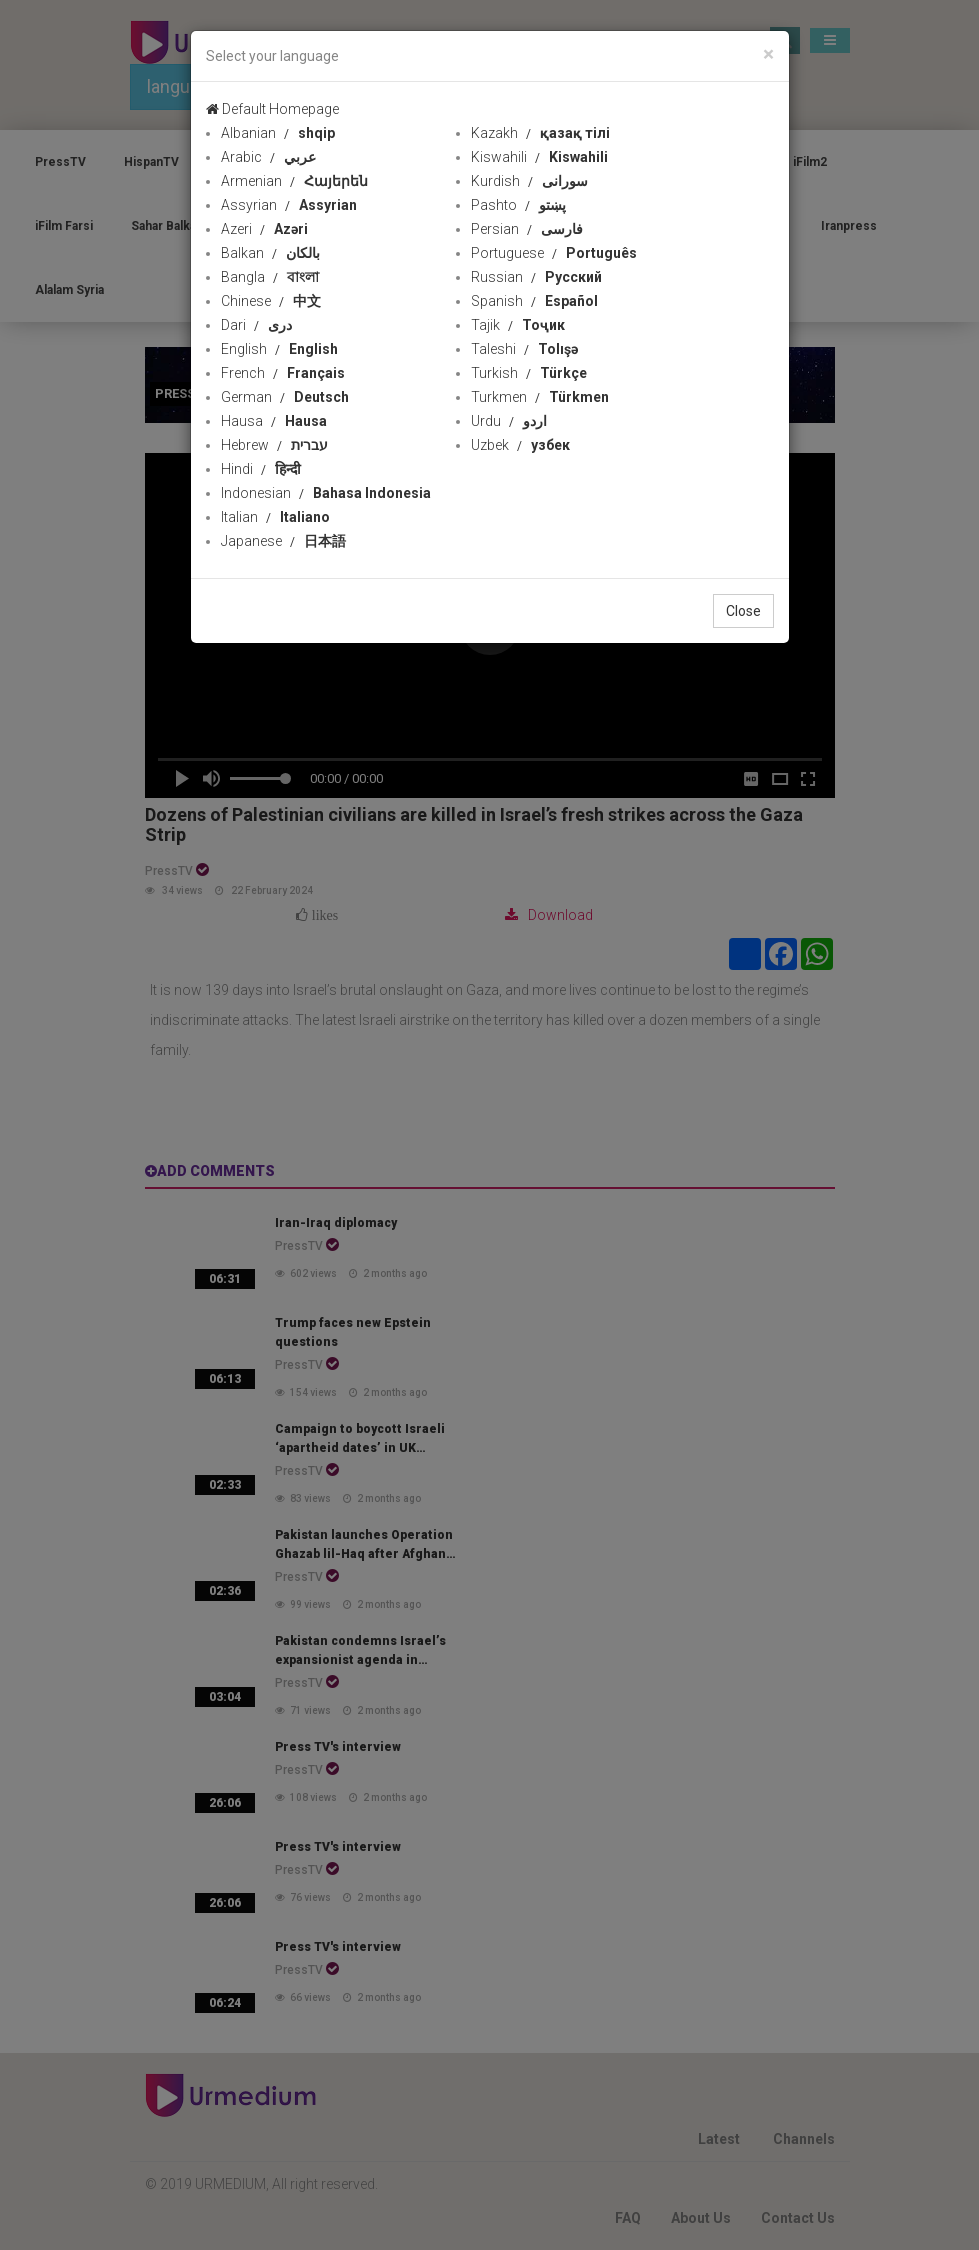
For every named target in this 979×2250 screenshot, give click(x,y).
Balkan (270, 253)
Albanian (278, 133)
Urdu (509, 421)
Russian (536, 277)
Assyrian (289, 205)
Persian (527, 229)
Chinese (271, 301)
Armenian (294, 181)
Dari (256, 325)
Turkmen (540, 397)
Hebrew (274, 445)
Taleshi (524, 349)
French (283, 373)
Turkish (529, 373)
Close (743, 611)
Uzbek (520, 445)
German (285, 397)
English (279, 349)
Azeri (264, 229)
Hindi (261, 469)
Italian (275, 517)
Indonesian (326, 493)
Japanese (283, 541)
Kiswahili (539, 157)
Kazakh (540, 133)
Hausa (274, 421)
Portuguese (554, 253)
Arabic (268, 157)
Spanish (534, 301)
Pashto (518, 205)
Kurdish (529, 181)
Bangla (270, 277)
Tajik (518, 325)
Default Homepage (272, 109)
